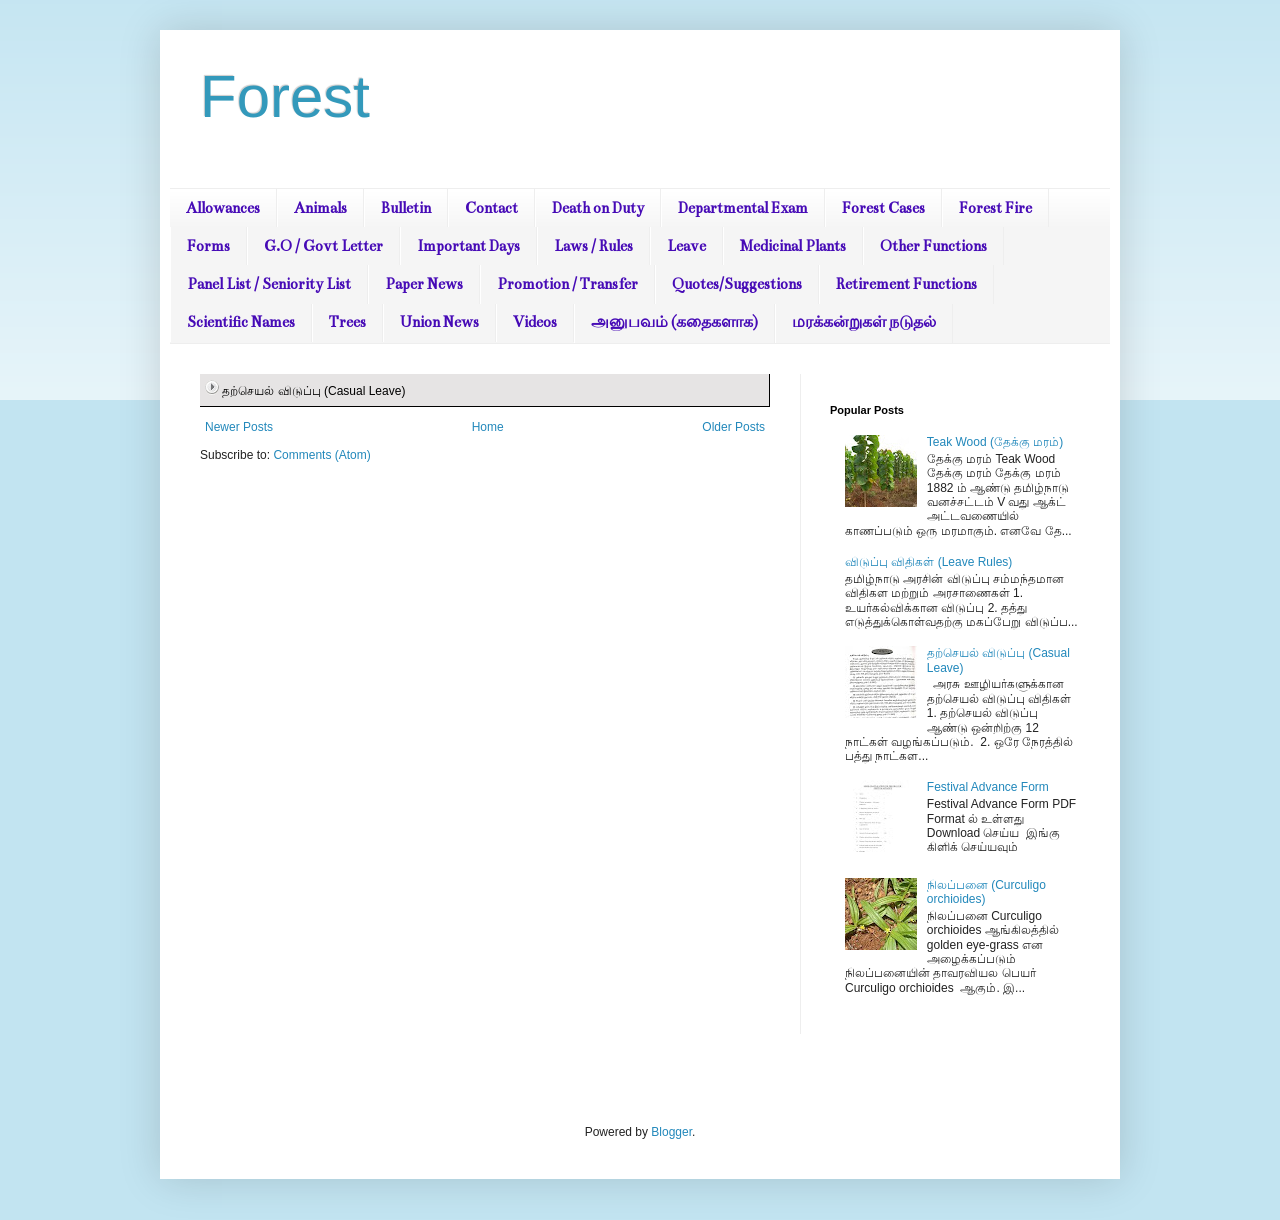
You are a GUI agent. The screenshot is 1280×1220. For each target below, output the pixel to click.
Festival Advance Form (988, 787)
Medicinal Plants (793, 246)
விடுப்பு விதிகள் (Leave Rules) (928, 562)
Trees (347, 322)
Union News (439, 322)
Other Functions (933, 246)
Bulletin (406, 208)
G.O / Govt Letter (323, 246)
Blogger (671, 1132)
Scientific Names (241, 322)
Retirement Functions (906, 284)
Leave (686, 246)
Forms (208, 246)
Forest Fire (995, 208)
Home (488, 427)
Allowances (223, 208)
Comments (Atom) (321, 455)
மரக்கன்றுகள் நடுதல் (864, 322)
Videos (535, 322)
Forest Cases (883, 208)
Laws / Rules (593, 246)
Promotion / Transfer (567, 284)
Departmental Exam (743, 208)
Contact (491, 208)
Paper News (424, 284)
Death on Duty (598, 208)
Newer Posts (239, 427)
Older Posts (733, 427)
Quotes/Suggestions (737, 284)
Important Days (468, 246)
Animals (320, 208)
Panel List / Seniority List (269, 284)
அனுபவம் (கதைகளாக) (674, 322)
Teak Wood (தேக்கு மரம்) (995, 442)
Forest (285, 96)
